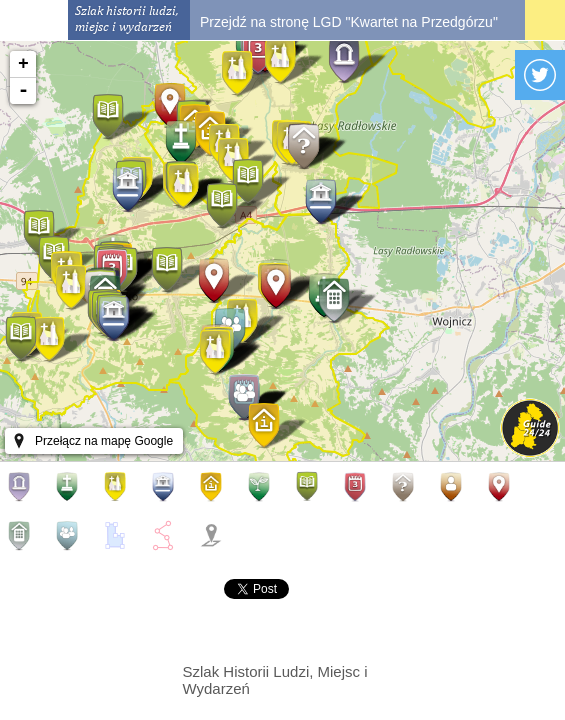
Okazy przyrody (263, 486)
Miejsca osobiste (455, 486)
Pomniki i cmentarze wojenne (71, 486)
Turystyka (215, 486)
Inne (406, 486)
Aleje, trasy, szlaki (167, 535)
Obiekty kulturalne (167, 486)
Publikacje (311, 486)
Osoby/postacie (503, 486)
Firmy (23, 535)
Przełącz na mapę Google (104, 441)
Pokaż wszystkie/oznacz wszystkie (215, 535)
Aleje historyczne (23, 486)
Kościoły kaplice (119, 486)
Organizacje (71, 535)
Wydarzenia (359, 486)
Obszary (119, 535)
